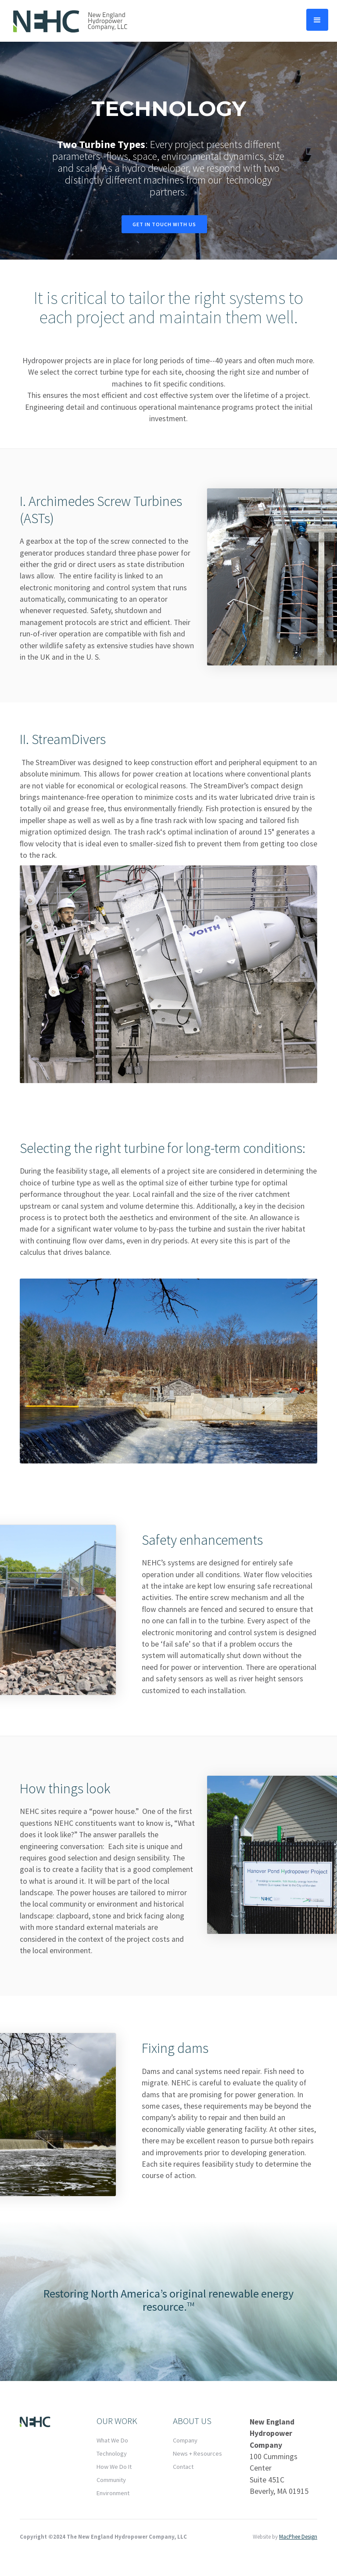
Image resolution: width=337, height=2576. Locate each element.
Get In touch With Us (164, 224)
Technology (112, 2453)
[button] (317, 20)
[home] (70, 21)
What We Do (112, 2440)
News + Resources (197, 2453)
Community (111, 2480)
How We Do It (114, 2467)
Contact (183, 2467)
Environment (113, 2493)
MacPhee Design (298, 2536)
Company (185, 2440)
